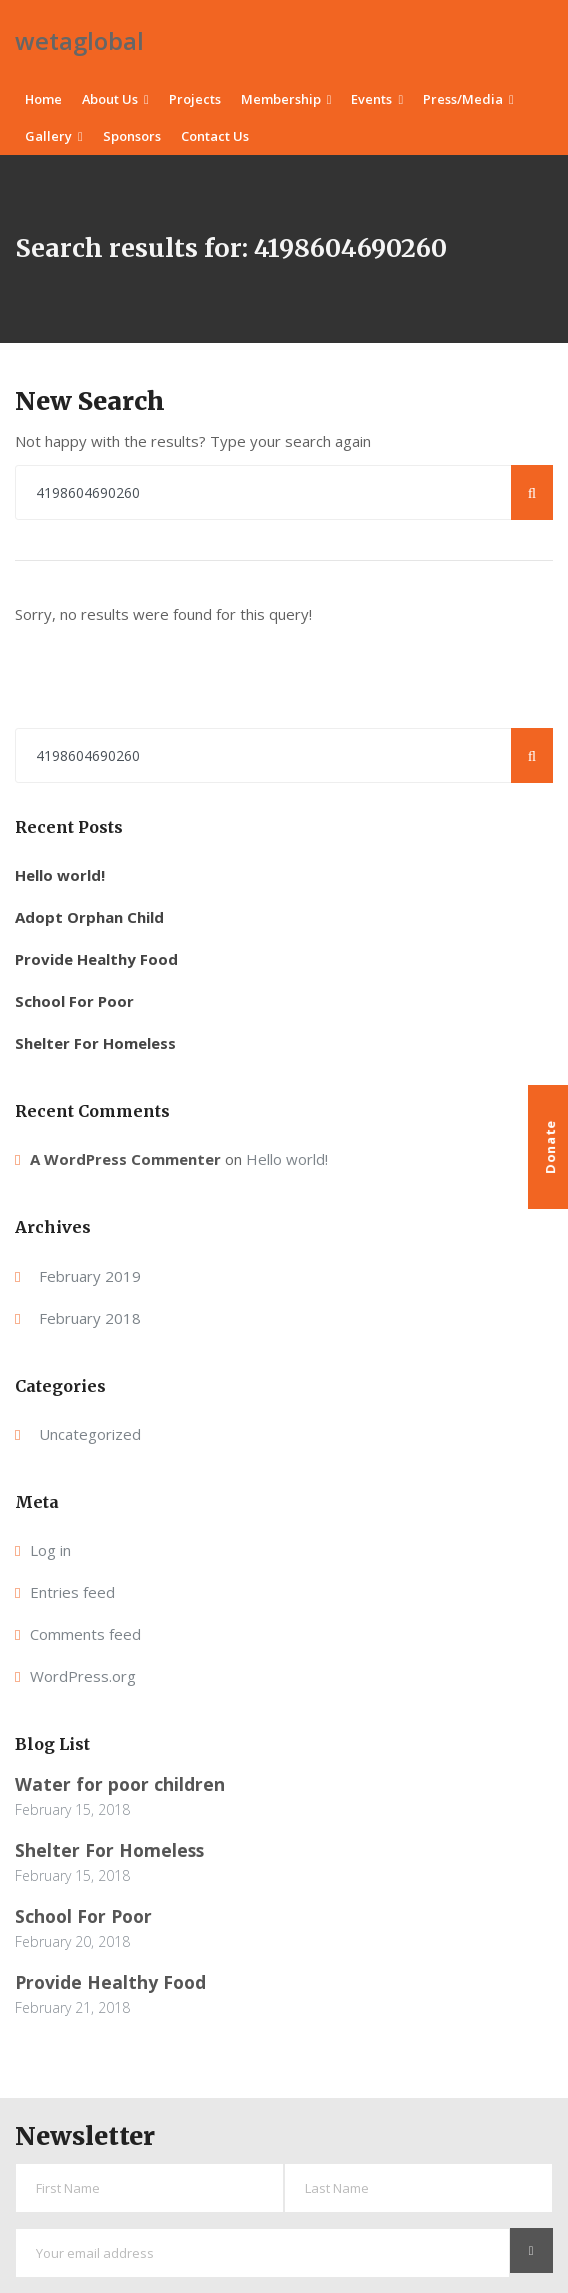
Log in (50, 1550)
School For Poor (74, 1001)
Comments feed (85, 1634)
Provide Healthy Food (96, 959)
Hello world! (60, 875)
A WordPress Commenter (125, 1159)
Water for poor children (120, 1784)
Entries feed (72, 1592)
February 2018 (90, 1318)
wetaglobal (79, 40)
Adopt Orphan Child (89, 917)
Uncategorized (90, 1434)
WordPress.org (83, 1676)
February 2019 (90, 1276)
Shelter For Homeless (95, 1043)
